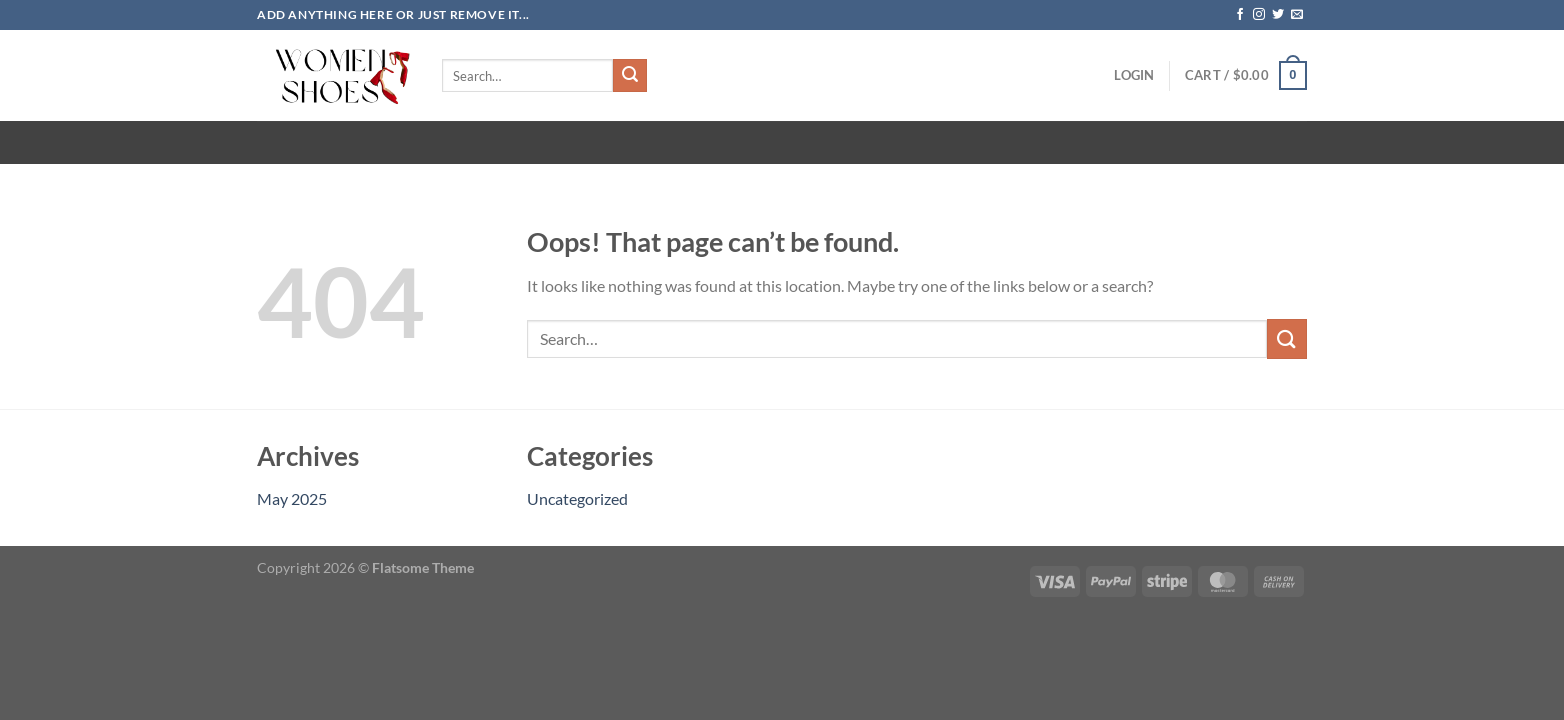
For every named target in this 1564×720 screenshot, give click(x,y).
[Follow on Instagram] (1259, 15)
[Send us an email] (1297, 15)
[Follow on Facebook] (1240, 15)
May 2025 (292, 498)
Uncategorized (577, 498)
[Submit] (630, 76)
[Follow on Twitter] (1278, 15)
